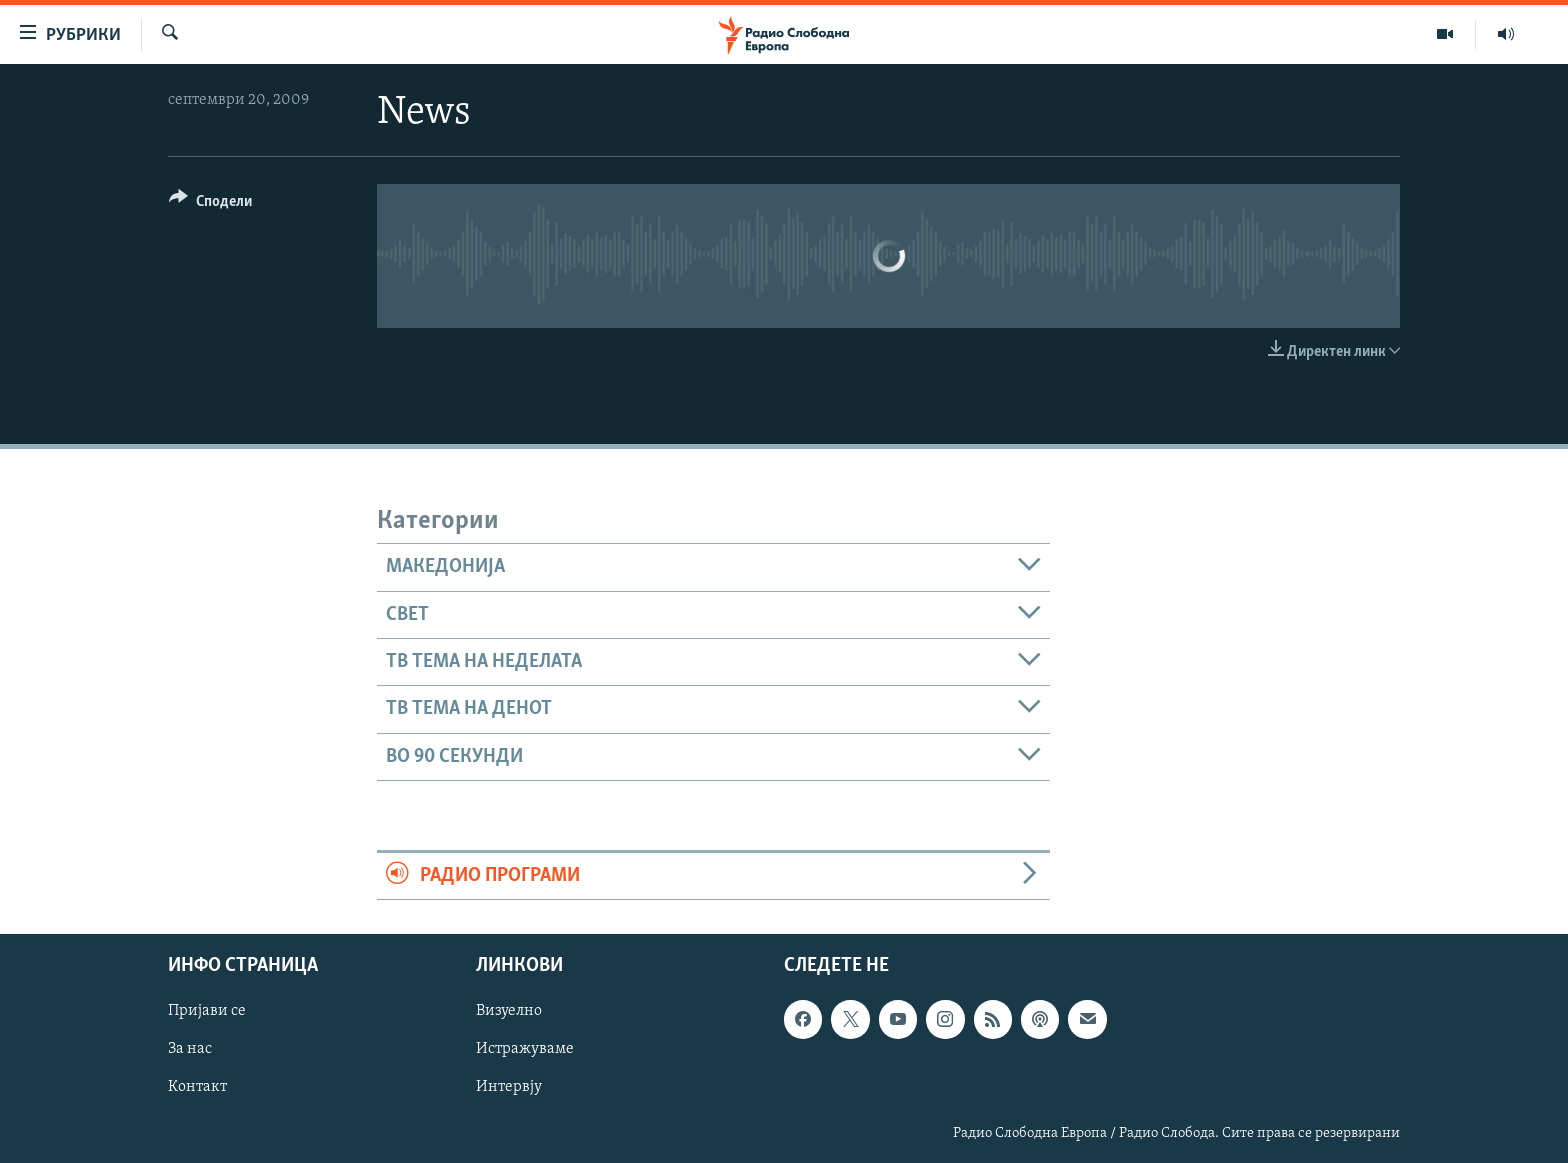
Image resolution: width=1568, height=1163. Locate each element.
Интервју (509, 1088)
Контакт (197, 1088)
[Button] (210, 204)
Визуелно (509, 1012)
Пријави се (207, 1012)
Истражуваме (525, 1050)
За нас (190, 1050)
